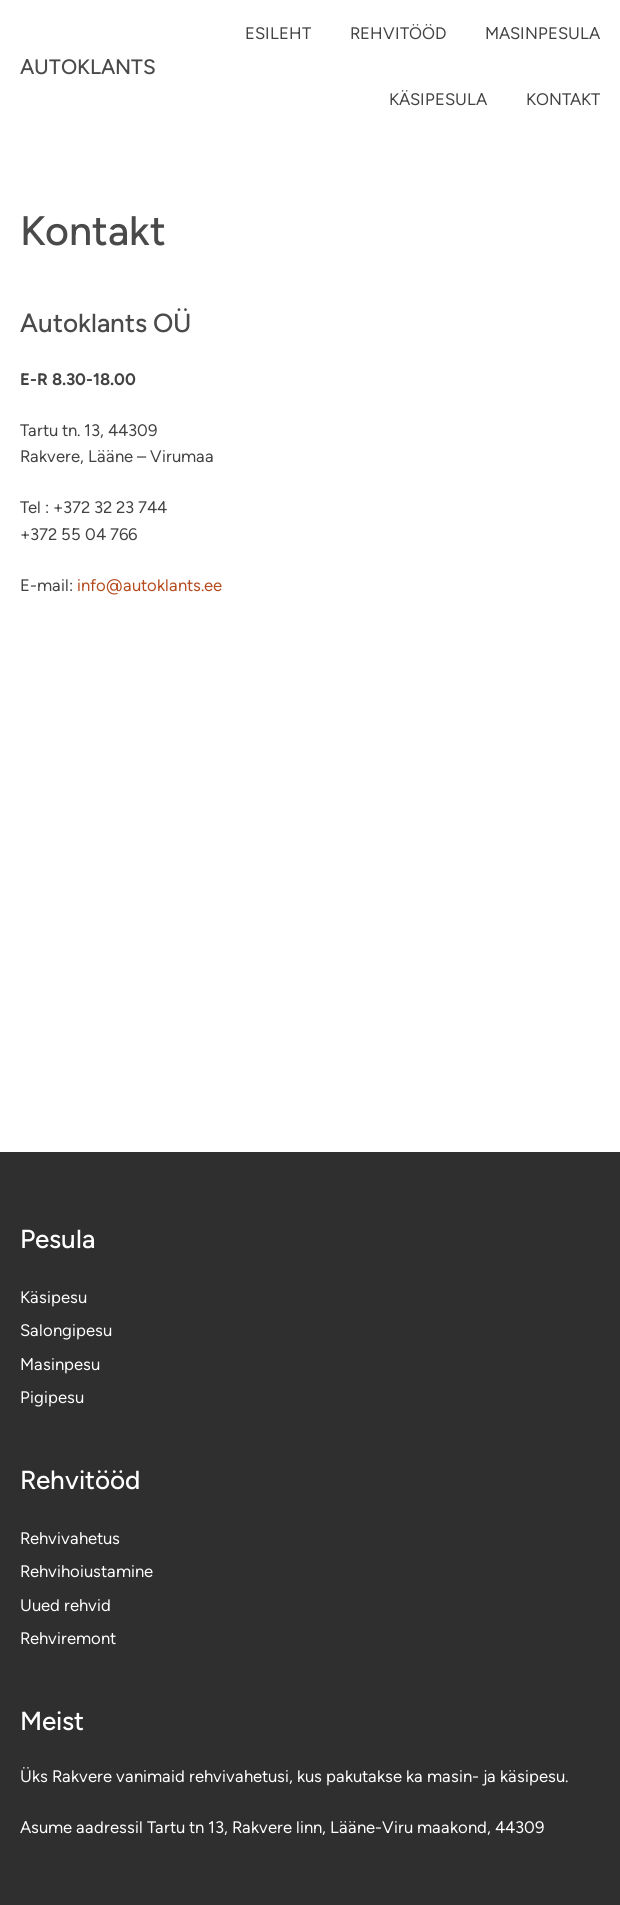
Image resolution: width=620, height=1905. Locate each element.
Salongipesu (66, 1330)
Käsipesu (53, 1297)
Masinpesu (60, 1364)
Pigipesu (52, 1397)
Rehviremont (68, 1638)
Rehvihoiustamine (86, 1571)
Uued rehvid (65, 1605)
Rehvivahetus (70, 1538)
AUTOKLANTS (88, 66)
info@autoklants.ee (147, 585)
